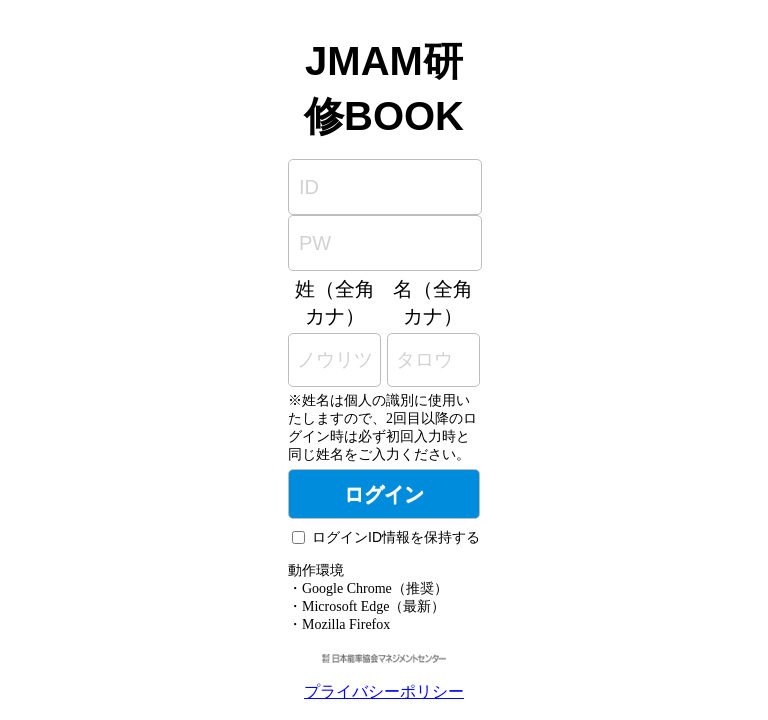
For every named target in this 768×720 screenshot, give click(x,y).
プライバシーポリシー (384, 691)
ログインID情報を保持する (396, 537)
